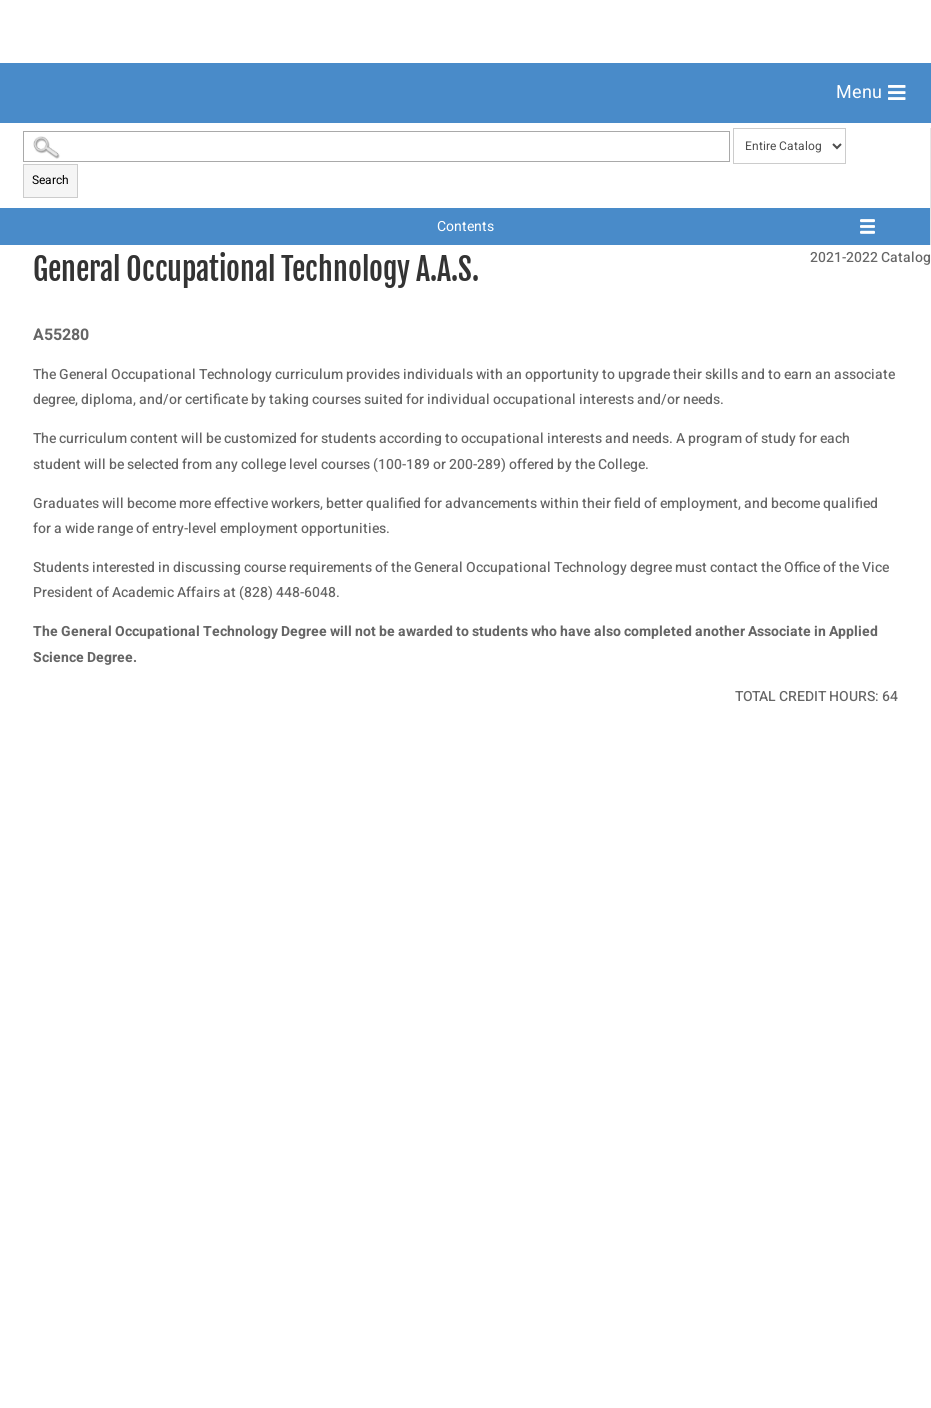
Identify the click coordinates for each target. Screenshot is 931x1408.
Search (50, 743)
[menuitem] (465, 142)
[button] (871, 93)
